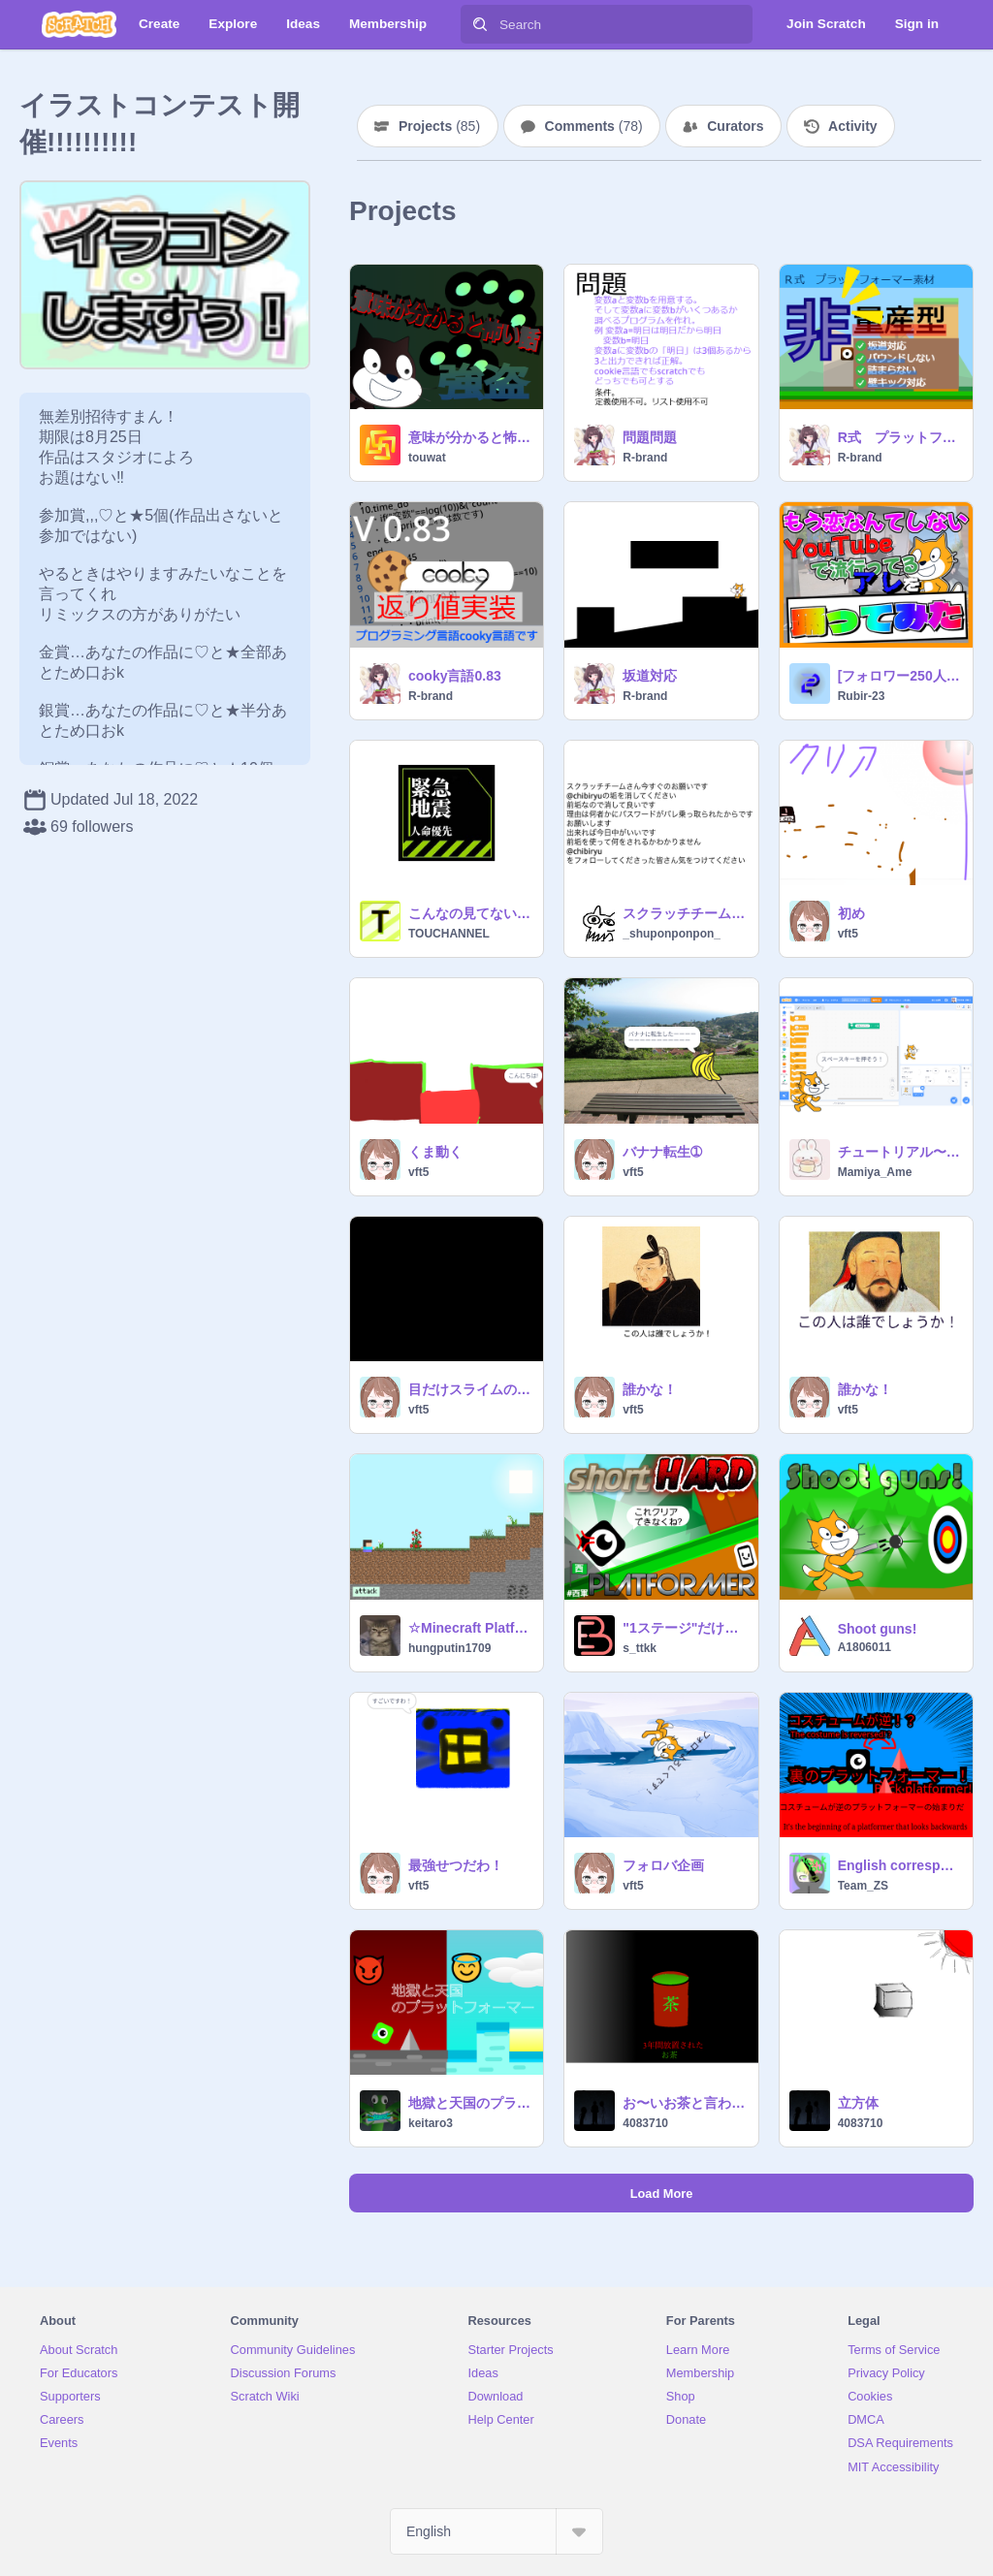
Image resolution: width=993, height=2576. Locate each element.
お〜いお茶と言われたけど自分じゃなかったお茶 (684, 2103)
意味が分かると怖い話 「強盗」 (469, 437)
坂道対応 (650, 676)
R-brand (645, 457)
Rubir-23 (861, 696)
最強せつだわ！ (455, 1865)
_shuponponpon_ (672, 933)
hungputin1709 (449, 1648)
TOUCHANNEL (449, 933)
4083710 (645, 2123)
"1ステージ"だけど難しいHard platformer (684, 1628)
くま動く (435, 1152)
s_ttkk (640, 1648)
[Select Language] (496, 2531)
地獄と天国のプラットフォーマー (469, 2103)
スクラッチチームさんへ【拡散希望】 (684, 913)
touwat (427, 457)
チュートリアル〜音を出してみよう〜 (899, 1152)
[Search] (480, 24)
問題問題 (650, 437)
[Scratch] (79, 24)
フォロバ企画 (663, 1865)
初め (851, 913)
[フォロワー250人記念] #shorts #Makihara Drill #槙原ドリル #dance (899, 676)
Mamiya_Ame (875, 1172)
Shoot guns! (877, 1629)
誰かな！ (650, 1389)
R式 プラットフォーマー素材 (899, 437)
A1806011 (864, 1647)
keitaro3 (430, 2123)
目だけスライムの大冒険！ (469, 1389)
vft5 (848, 933)
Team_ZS (863, 1885)
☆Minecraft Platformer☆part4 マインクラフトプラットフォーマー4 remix (469, 1628)
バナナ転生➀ (662, 1152)
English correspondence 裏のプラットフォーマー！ (899, 1865)
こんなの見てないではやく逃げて (469, 913)
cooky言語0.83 (454, 676)
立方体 (858, 2103)
